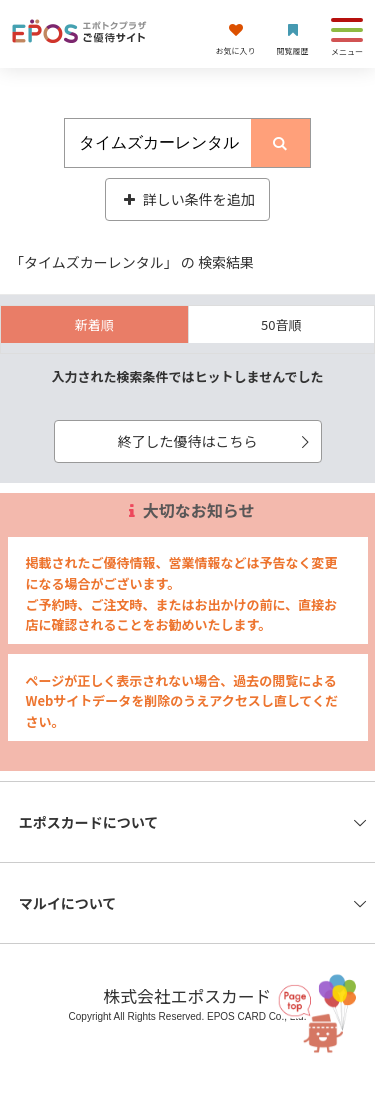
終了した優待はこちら (217, 441)
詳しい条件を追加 (187, 199)
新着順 (94, 324)
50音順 (281, 324)
